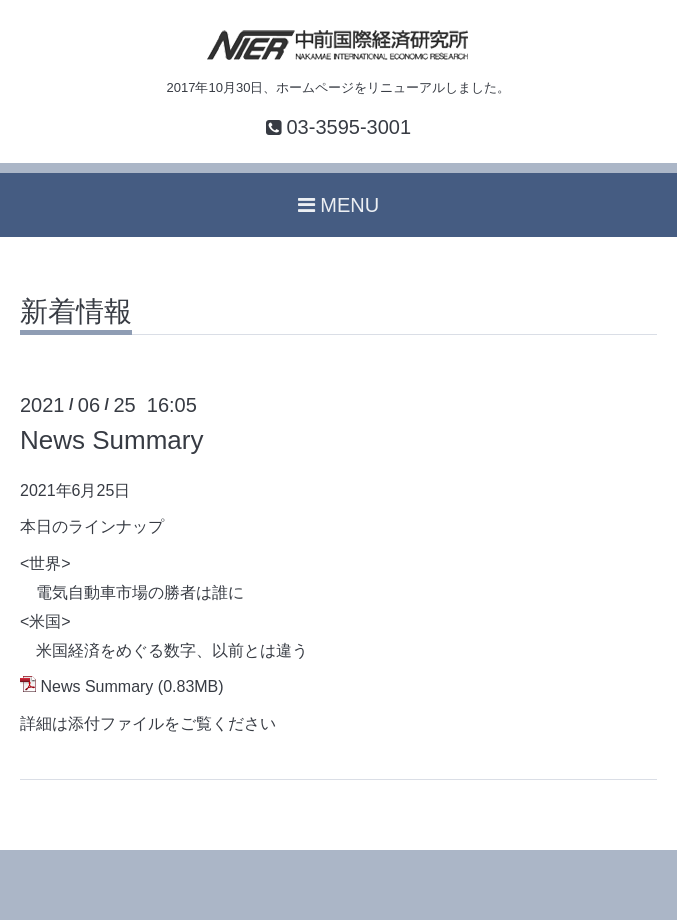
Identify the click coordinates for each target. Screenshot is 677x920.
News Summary (111, 440)
